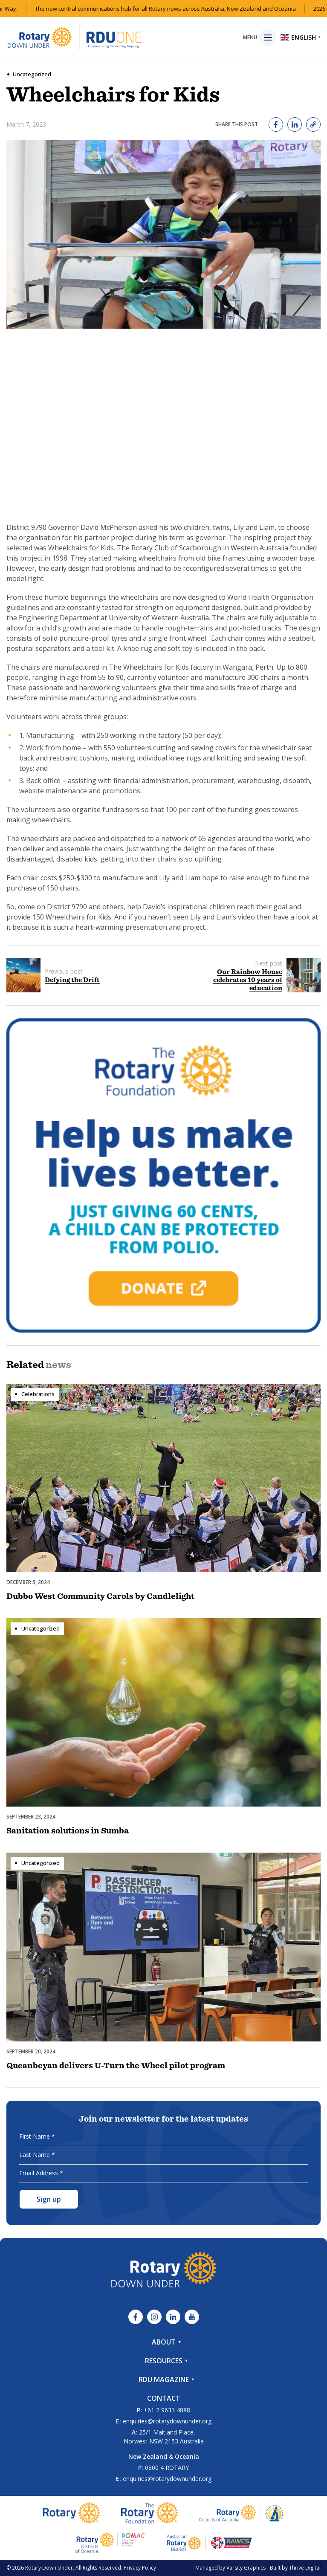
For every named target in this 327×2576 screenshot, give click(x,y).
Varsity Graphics (246, 2567)
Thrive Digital (305, 2567)
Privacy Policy (140, 2567)
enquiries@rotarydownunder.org (167, 2421)
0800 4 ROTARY (167, 2467)
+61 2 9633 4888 (167, 2410)
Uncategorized (32, 74)
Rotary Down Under (49, 2567)
